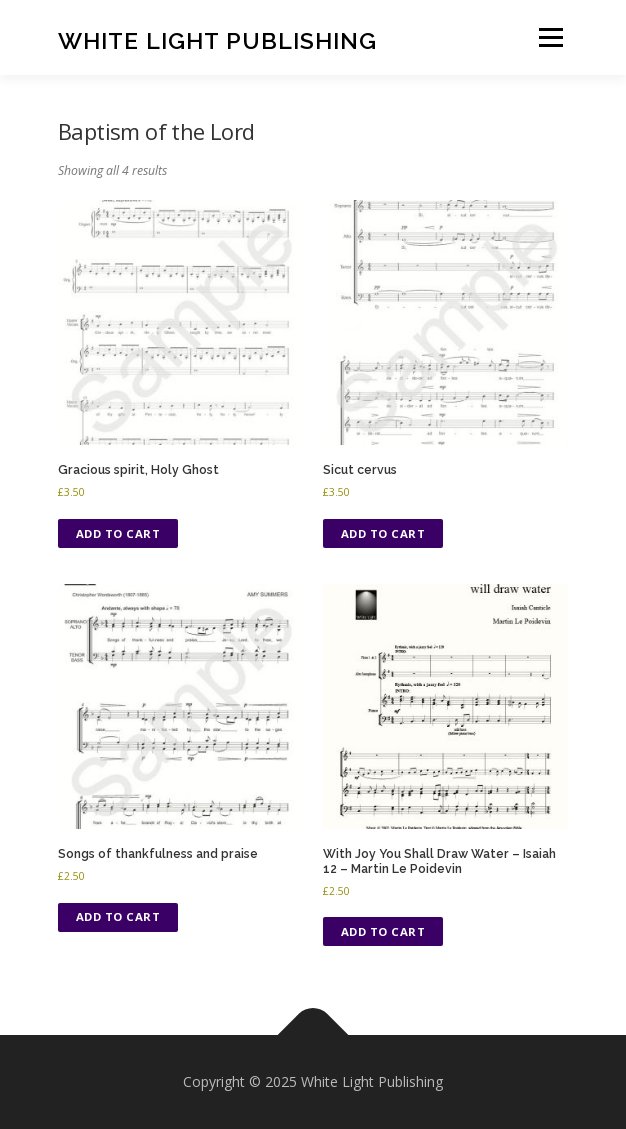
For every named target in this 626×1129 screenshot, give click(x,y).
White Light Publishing (217, 39)
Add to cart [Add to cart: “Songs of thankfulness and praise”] (118, 916)
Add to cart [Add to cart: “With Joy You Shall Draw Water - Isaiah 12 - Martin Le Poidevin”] (383, 931)
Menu (549, 37)
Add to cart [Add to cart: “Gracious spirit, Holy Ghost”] (118, 533)
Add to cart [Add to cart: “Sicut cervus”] (383, 533)
